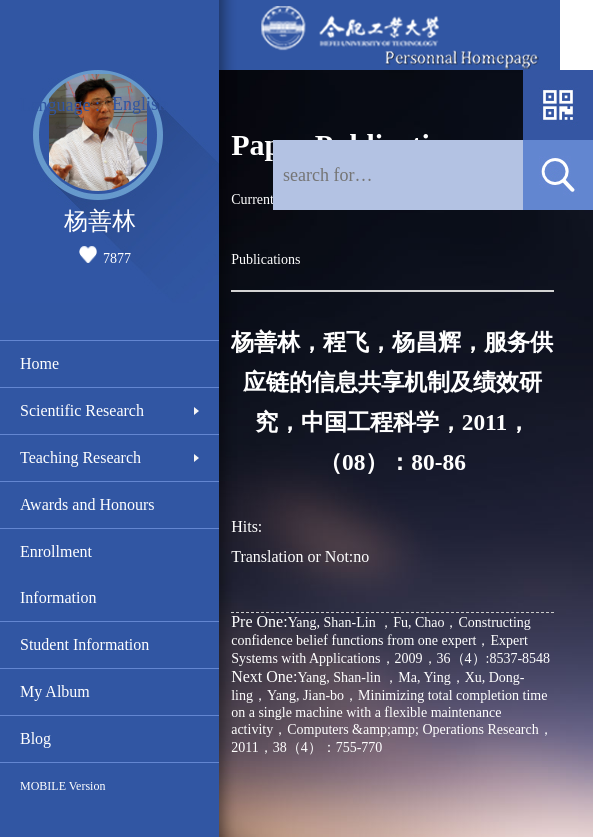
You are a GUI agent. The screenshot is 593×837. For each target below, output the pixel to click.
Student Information (84, 644)
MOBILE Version (62, 786)
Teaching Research (80, 457)
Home (39, 363)
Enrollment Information (58, 574)
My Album (55, 691)
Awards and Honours (87, 504)
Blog (35, 738)
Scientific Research (82, 410)
